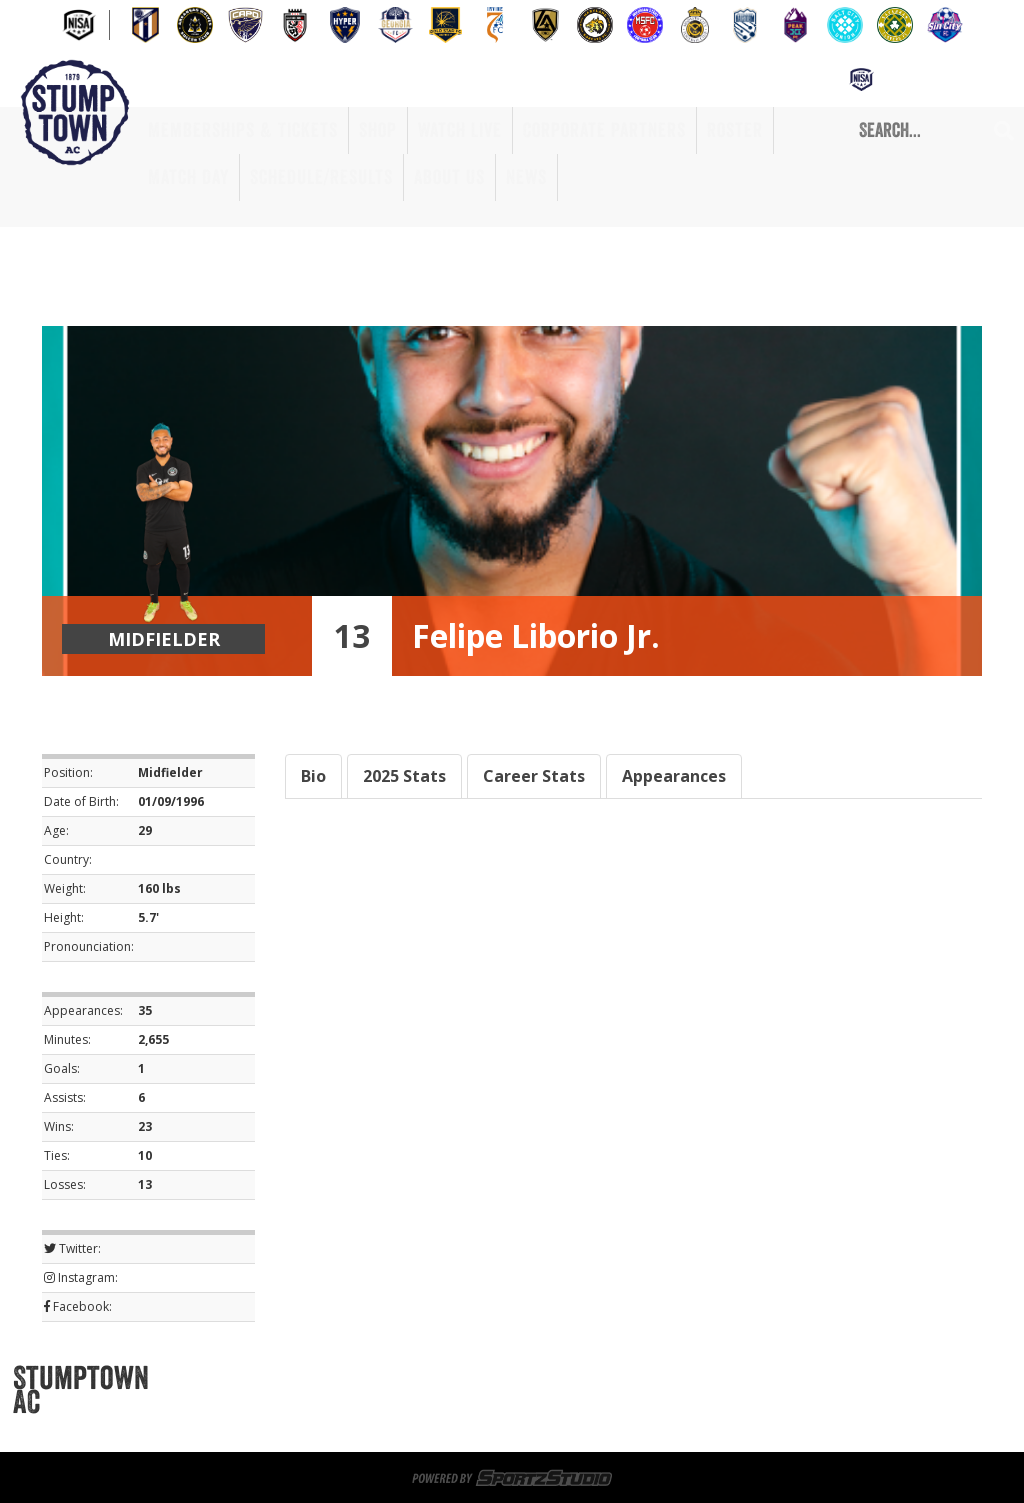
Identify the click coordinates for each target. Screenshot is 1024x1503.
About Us (449, 177)
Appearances (674, 776)
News (526, 177)
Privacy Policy (549, 1426)
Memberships (261, 1378)
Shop (378, 130)
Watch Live (460, 130)
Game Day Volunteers (666, 1378)
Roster (735, 130)
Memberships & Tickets (243, 130)
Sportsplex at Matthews (486, 1378)
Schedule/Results (321, 177)
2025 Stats (404, 776)
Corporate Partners (604, 130)
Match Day (188, 177)
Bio (313, 776)
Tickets (353, 1378)
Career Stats (534, 776)
